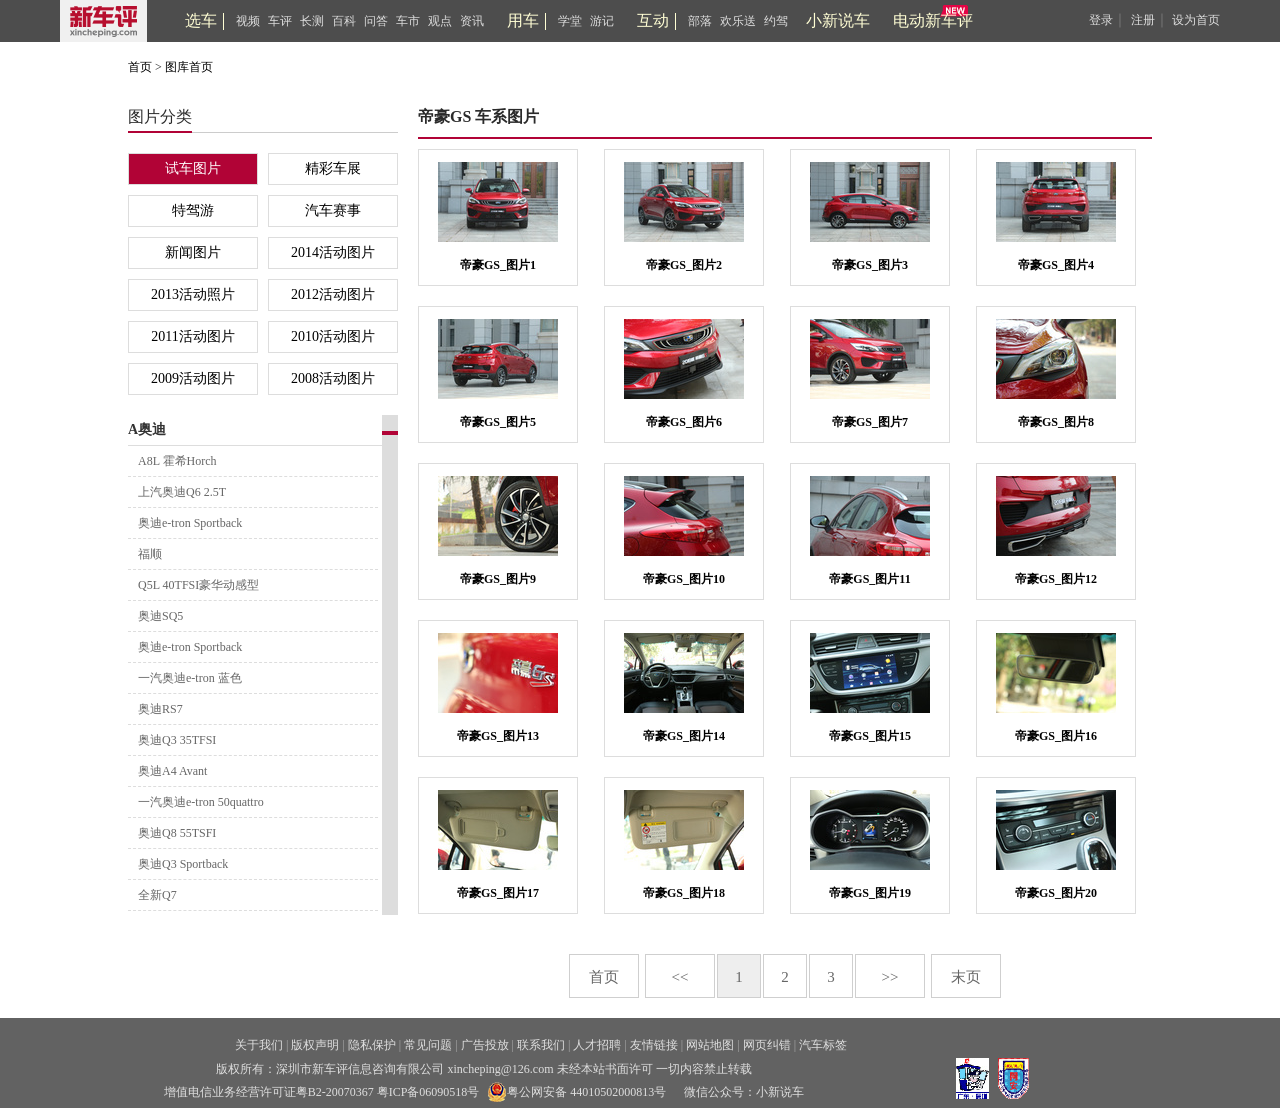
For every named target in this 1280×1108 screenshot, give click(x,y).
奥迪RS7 (160, 709)
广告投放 (485, 1045)
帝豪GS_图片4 (1056, 265)
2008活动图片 (333, 378)
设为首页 (1196, 20)
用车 (523, 20)
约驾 (776, 21)
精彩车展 (333, 168)
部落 (700, 21)
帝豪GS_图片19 (870, 893)
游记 (602, 21)
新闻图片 (193, 252)
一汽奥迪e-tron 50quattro (201, 802)
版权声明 (315, 1045)
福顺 (150, 554)
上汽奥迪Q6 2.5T (182, 492)
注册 (1143, 20)
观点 (440, 21)
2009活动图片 (193, 378)
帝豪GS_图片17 (498, 893)
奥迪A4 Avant (172, 771)
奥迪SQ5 (160, 616)
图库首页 (189, 67)
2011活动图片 (192, 336)
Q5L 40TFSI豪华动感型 (198, 585)
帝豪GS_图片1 (498, 265)
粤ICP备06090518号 (428, 1092)
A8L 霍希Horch (177, 461)
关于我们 (259, 1045)
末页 (966, 977)
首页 (140, 67)
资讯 (472, 21)
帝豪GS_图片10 (684, 579)
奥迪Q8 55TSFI (177, 833)
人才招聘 (597, 1045)
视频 (248, 21)
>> (890, 977)
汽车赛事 (333, 210)
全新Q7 (157, 895)
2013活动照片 (193, 294)
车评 (280, 21)
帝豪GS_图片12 (1056, 579)
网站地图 (710, 1045)
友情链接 (654, 1045)
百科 (344, 21)
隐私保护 (372, 1045)
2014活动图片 (333, 252)
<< (680, 977)
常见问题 (428, 1045)
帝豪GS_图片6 (684, 422)
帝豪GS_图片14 (684, 736)
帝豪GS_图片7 (870, 422)
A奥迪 (147, 429)
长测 (312, 21)
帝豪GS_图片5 (498, 422)
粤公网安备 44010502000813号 (576, 1092)
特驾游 (193, 210)
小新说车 (838, 20)
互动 (653, 20)
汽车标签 (823, 1045)
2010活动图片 (333, 336)
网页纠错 (767, 1045)
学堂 (570, 21)
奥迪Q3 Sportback (183, 864)
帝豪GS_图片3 (870, 265)
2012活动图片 (333, 294)
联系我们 (541, 1045)
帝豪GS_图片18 (684, 893)
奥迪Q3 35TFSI (177, 740)
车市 (408, 21)
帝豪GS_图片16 (1056, 736)
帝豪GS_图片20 (1056, 893)
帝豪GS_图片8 (1056, 422)
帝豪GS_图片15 (870, 736)
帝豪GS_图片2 (684, 265)
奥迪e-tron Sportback (190, 523)
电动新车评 (933, 20)
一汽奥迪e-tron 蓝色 (190, 678)
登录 (1101, 20)
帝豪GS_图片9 (498, 579)
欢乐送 (738, 21)
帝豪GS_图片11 (869, 579)
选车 (201, 20)
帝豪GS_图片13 (498, 736)
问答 (376, 21)
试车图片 (193, 168)
